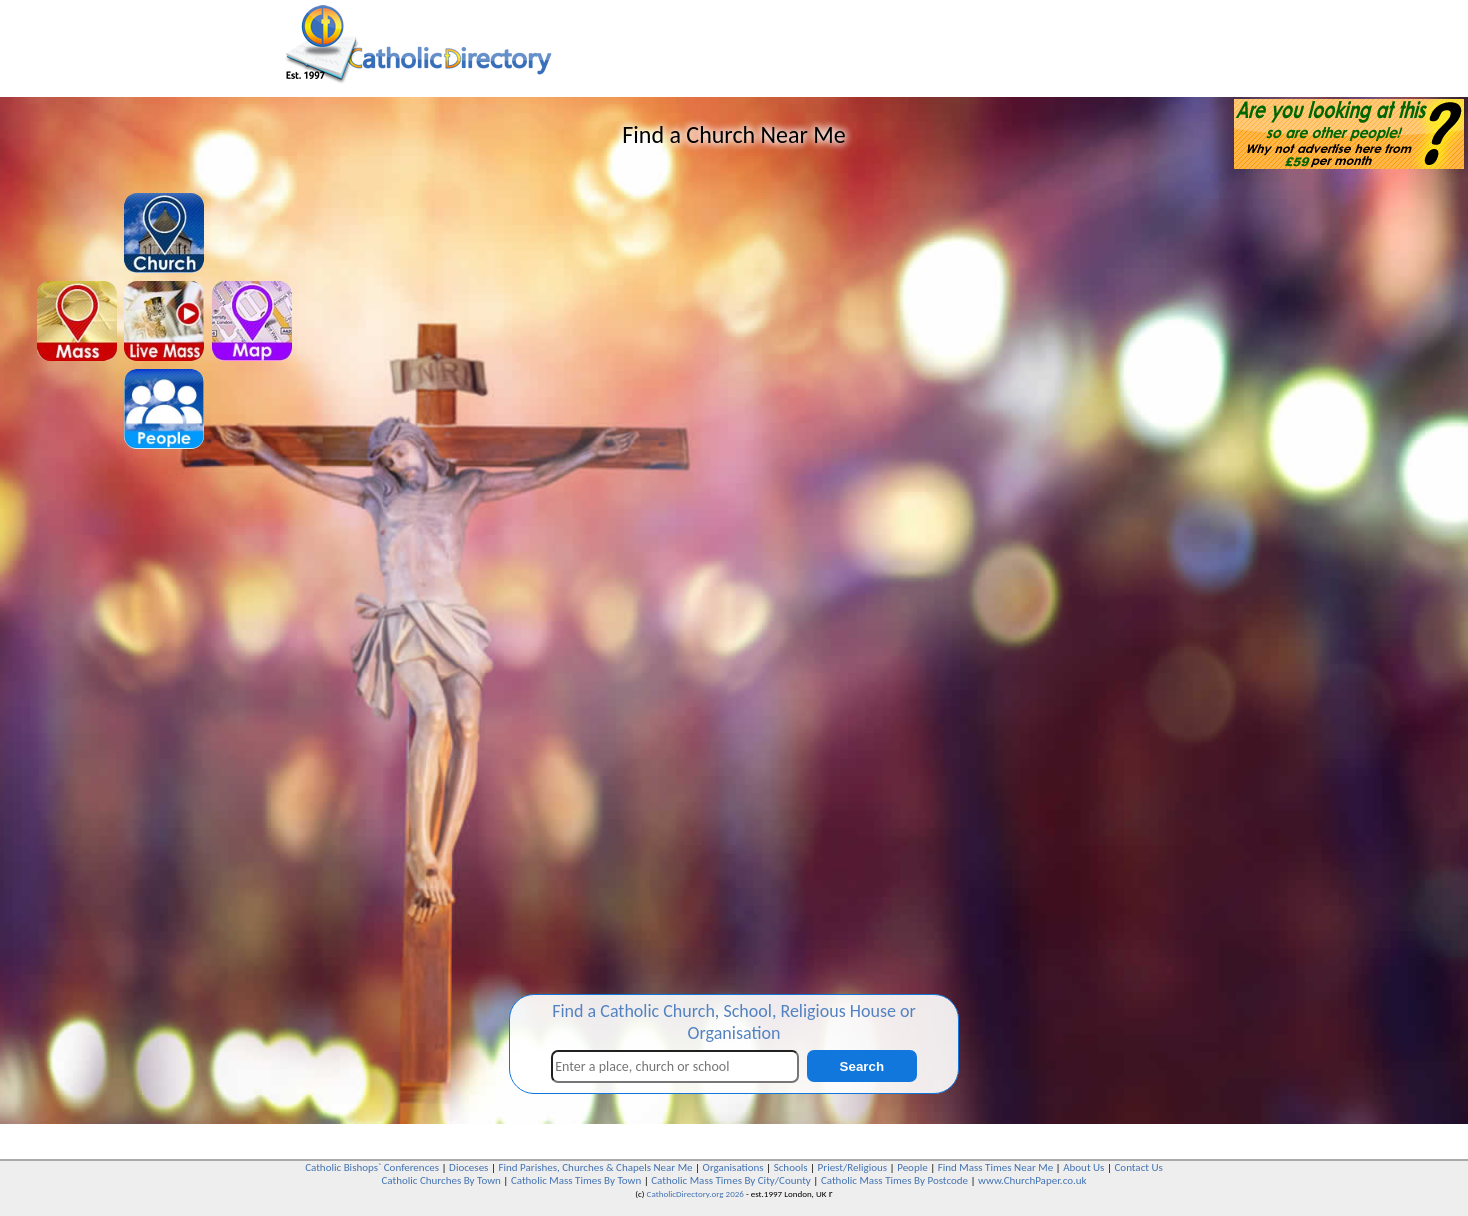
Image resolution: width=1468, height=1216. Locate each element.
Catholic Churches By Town (440, 1180)
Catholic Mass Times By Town (576, 1180)
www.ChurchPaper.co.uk (1032, 1180)
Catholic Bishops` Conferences (372, 1167)
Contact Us (1138, 1167)
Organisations (733, 1167)
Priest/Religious (853, 1167)
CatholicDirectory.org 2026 (695, 1193)
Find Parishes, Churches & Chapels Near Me (595, 1167)
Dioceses (468, 1167)
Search (862, 1066)
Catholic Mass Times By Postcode (894, 1180)
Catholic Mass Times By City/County (731, 1180)
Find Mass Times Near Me (995, 1167)
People (912, 1167)
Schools (791, 1167)
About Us (1083, 1167)
